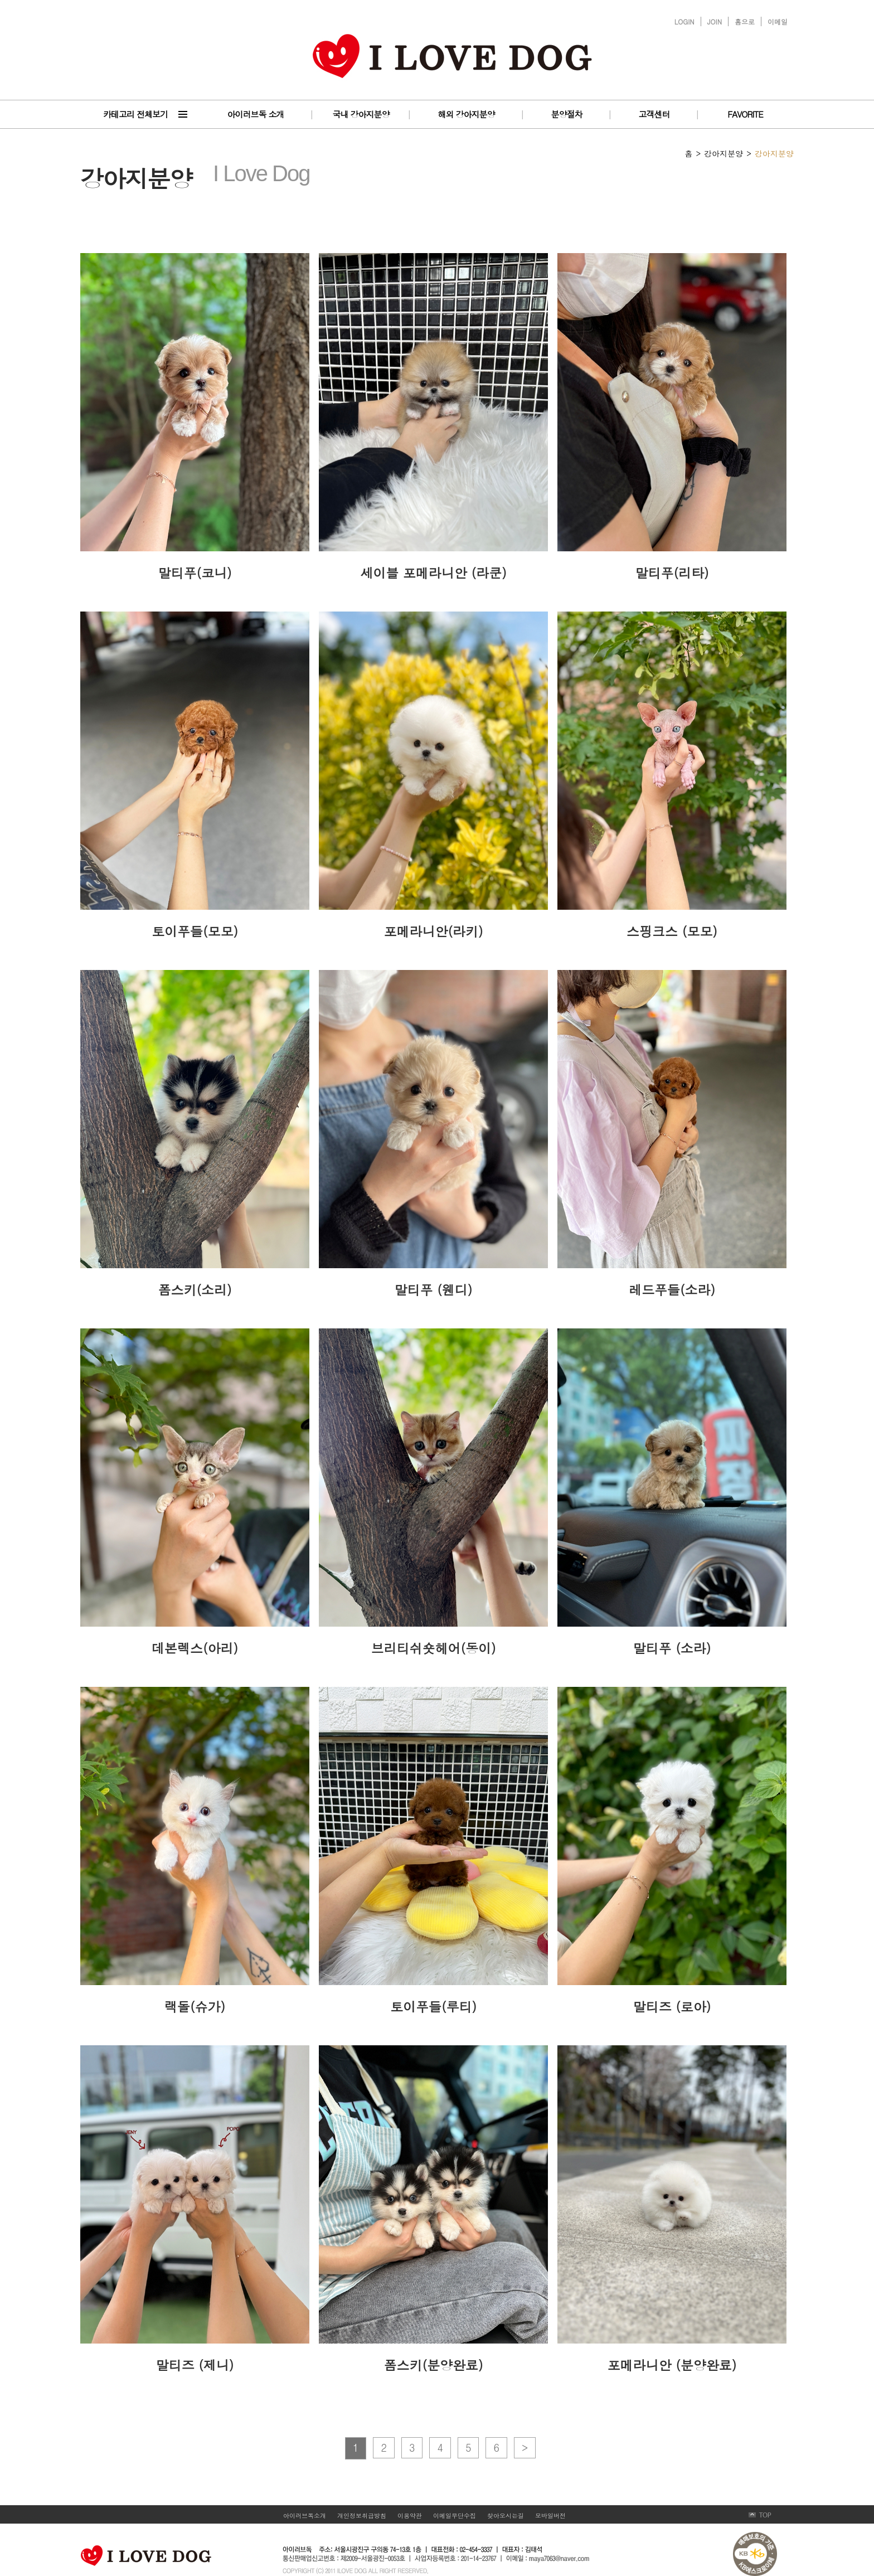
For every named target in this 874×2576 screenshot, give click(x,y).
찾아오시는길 (505, 2515)
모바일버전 (550, 2515)
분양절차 (566, 114)
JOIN (714, 21)
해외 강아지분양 (466, 114)
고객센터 (654, 114)
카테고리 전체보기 (135, 114)
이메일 (778, 21)
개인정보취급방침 (361, 2515)
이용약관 (409, 2515)
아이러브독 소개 (255, 114)
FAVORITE (745, 114)
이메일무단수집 (454, 2515)
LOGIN (684, 21)
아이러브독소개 (304, 2515)
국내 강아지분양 (360, 114)
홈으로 (745, 21)
